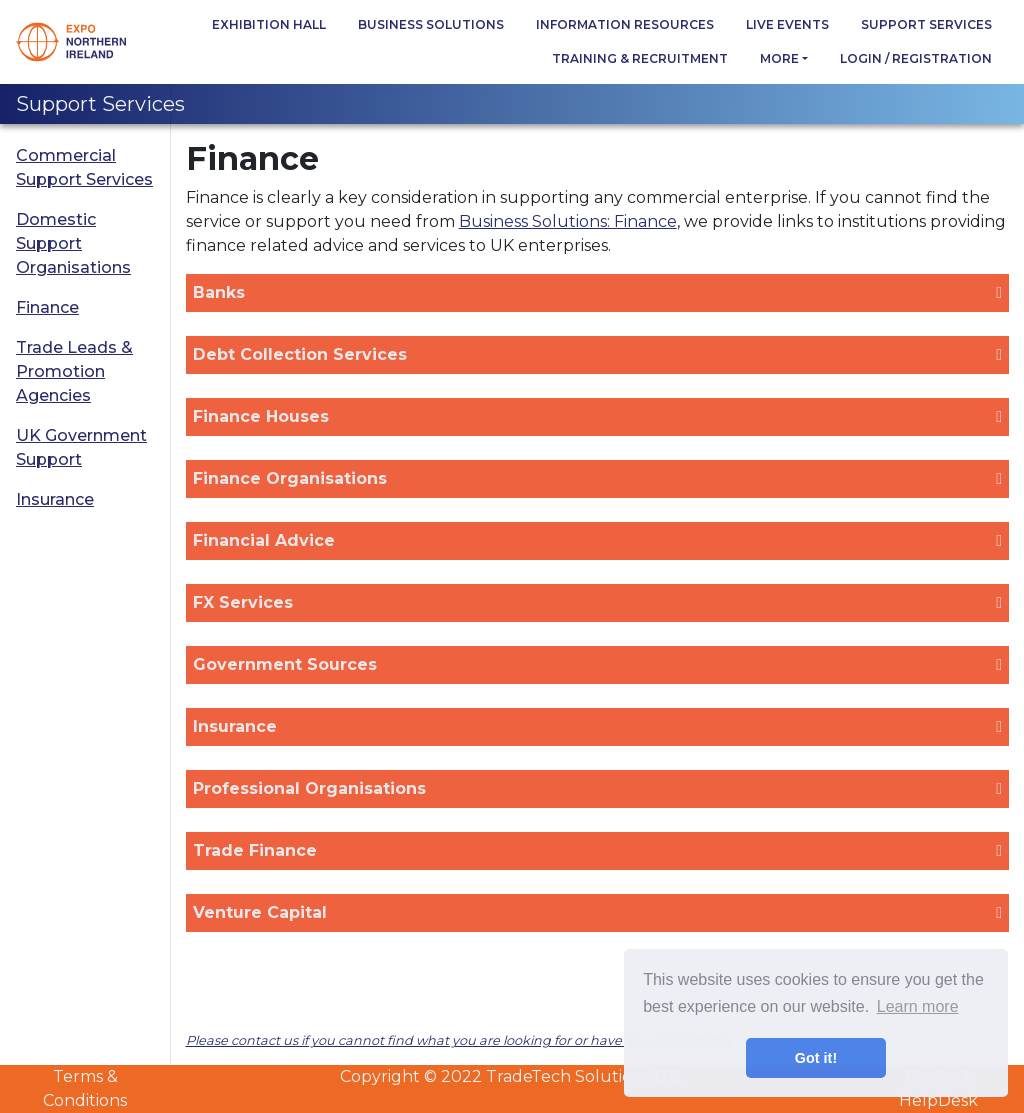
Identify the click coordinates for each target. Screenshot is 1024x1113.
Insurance (55, 499)
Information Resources (625, 24)
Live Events (787, 24)
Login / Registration (916, 58)
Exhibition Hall (269, 24)
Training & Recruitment (640, 58)
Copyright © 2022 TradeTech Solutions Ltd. (512, 1076)
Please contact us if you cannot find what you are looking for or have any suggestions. (459, 1040)
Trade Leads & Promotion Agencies (74, 371)
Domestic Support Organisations (73, 243)
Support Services (926, 24)
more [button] (779, 58)
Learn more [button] (918, 1006)
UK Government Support (81, 447)
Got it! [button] (816, 1058)
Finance (47, 307)
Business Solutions (431, 24)
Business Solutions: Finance (568, 221)
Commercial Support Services (84, 167)
